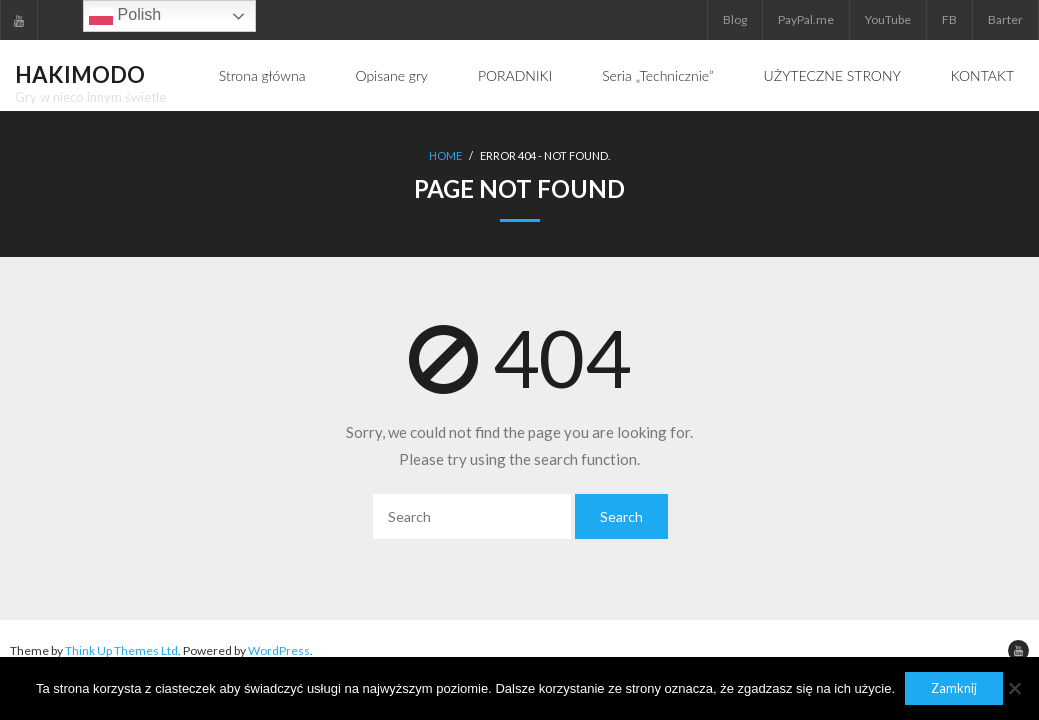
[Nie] (1014, 688)
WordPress (279, 650)
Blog (735, 19)
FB (949, 19)
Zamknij (954, 688)
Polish (125, 16)
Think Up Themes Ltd (121, 650)
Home (445, 155)
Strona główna (262, 75)
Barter (1005, 19)
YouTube (888, 19)
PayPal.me (806, 19)
